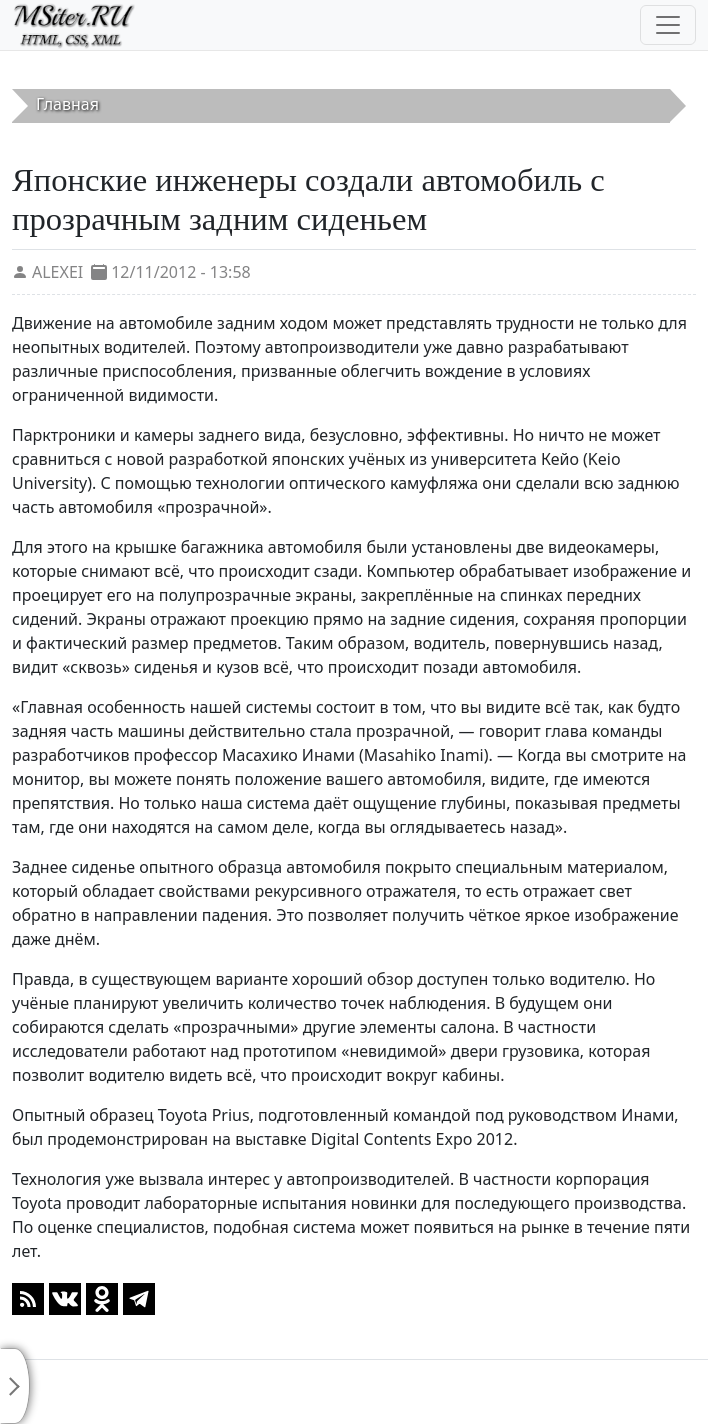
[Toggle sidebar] (15, 1386)
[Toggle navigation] (668, 25)
